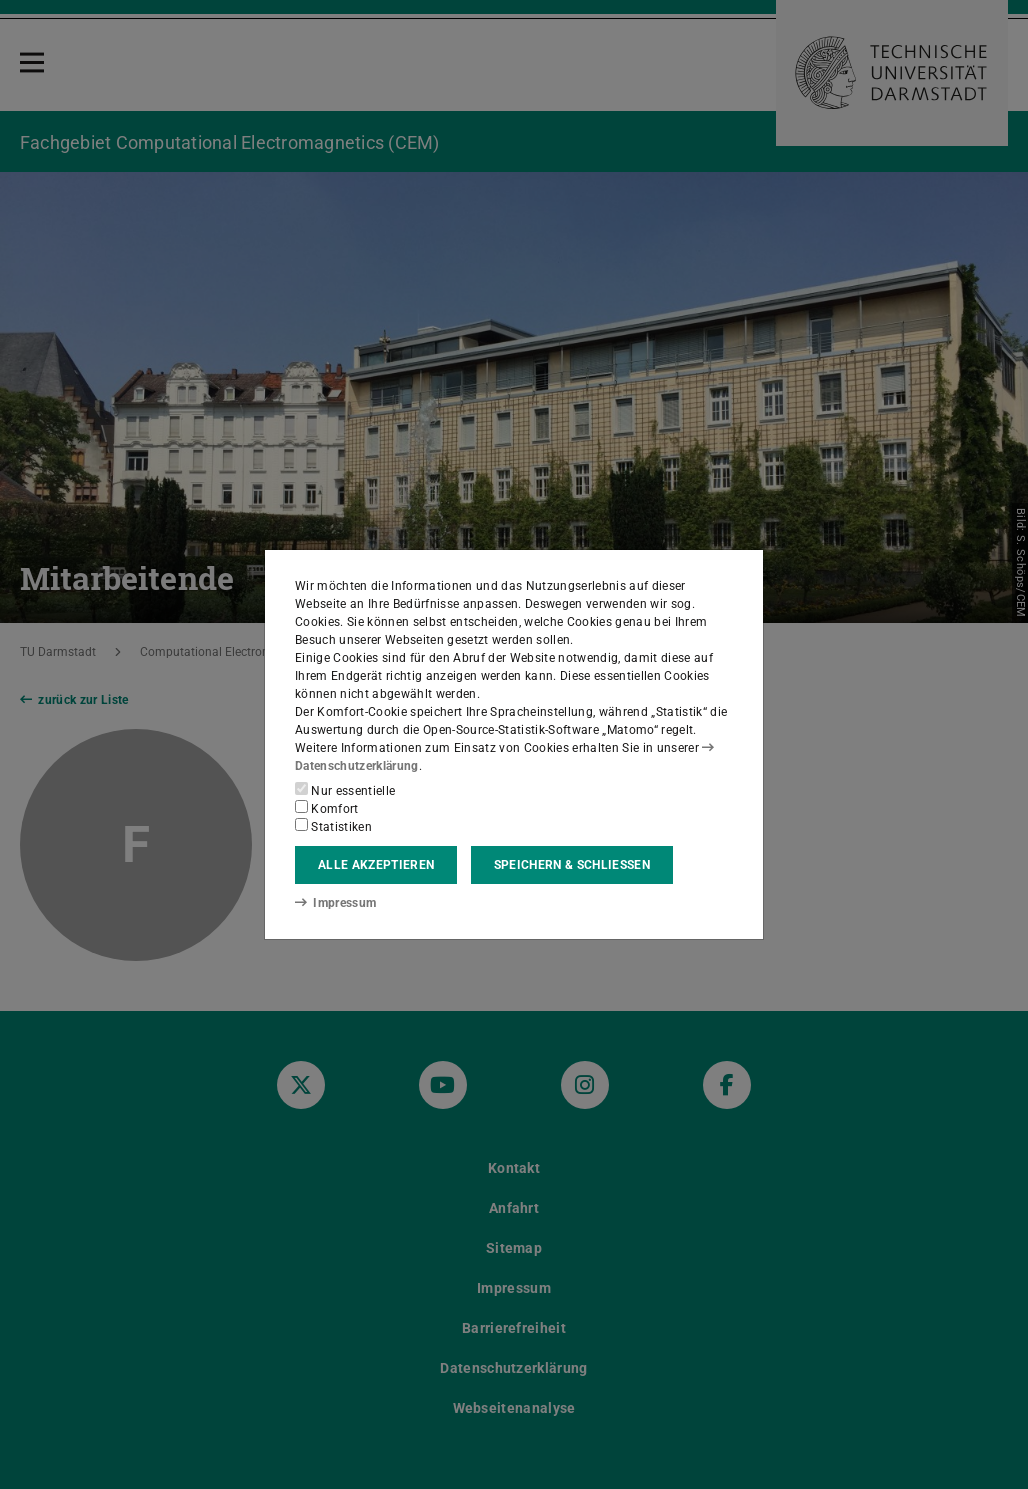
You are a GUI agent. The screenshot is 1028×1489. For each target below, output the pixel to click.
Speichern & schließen (572, 865)
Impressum (335, 903)
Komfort (327, 808)
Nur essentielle (345, 790)
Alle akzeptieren (376, 865)
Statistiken (333, 826)
